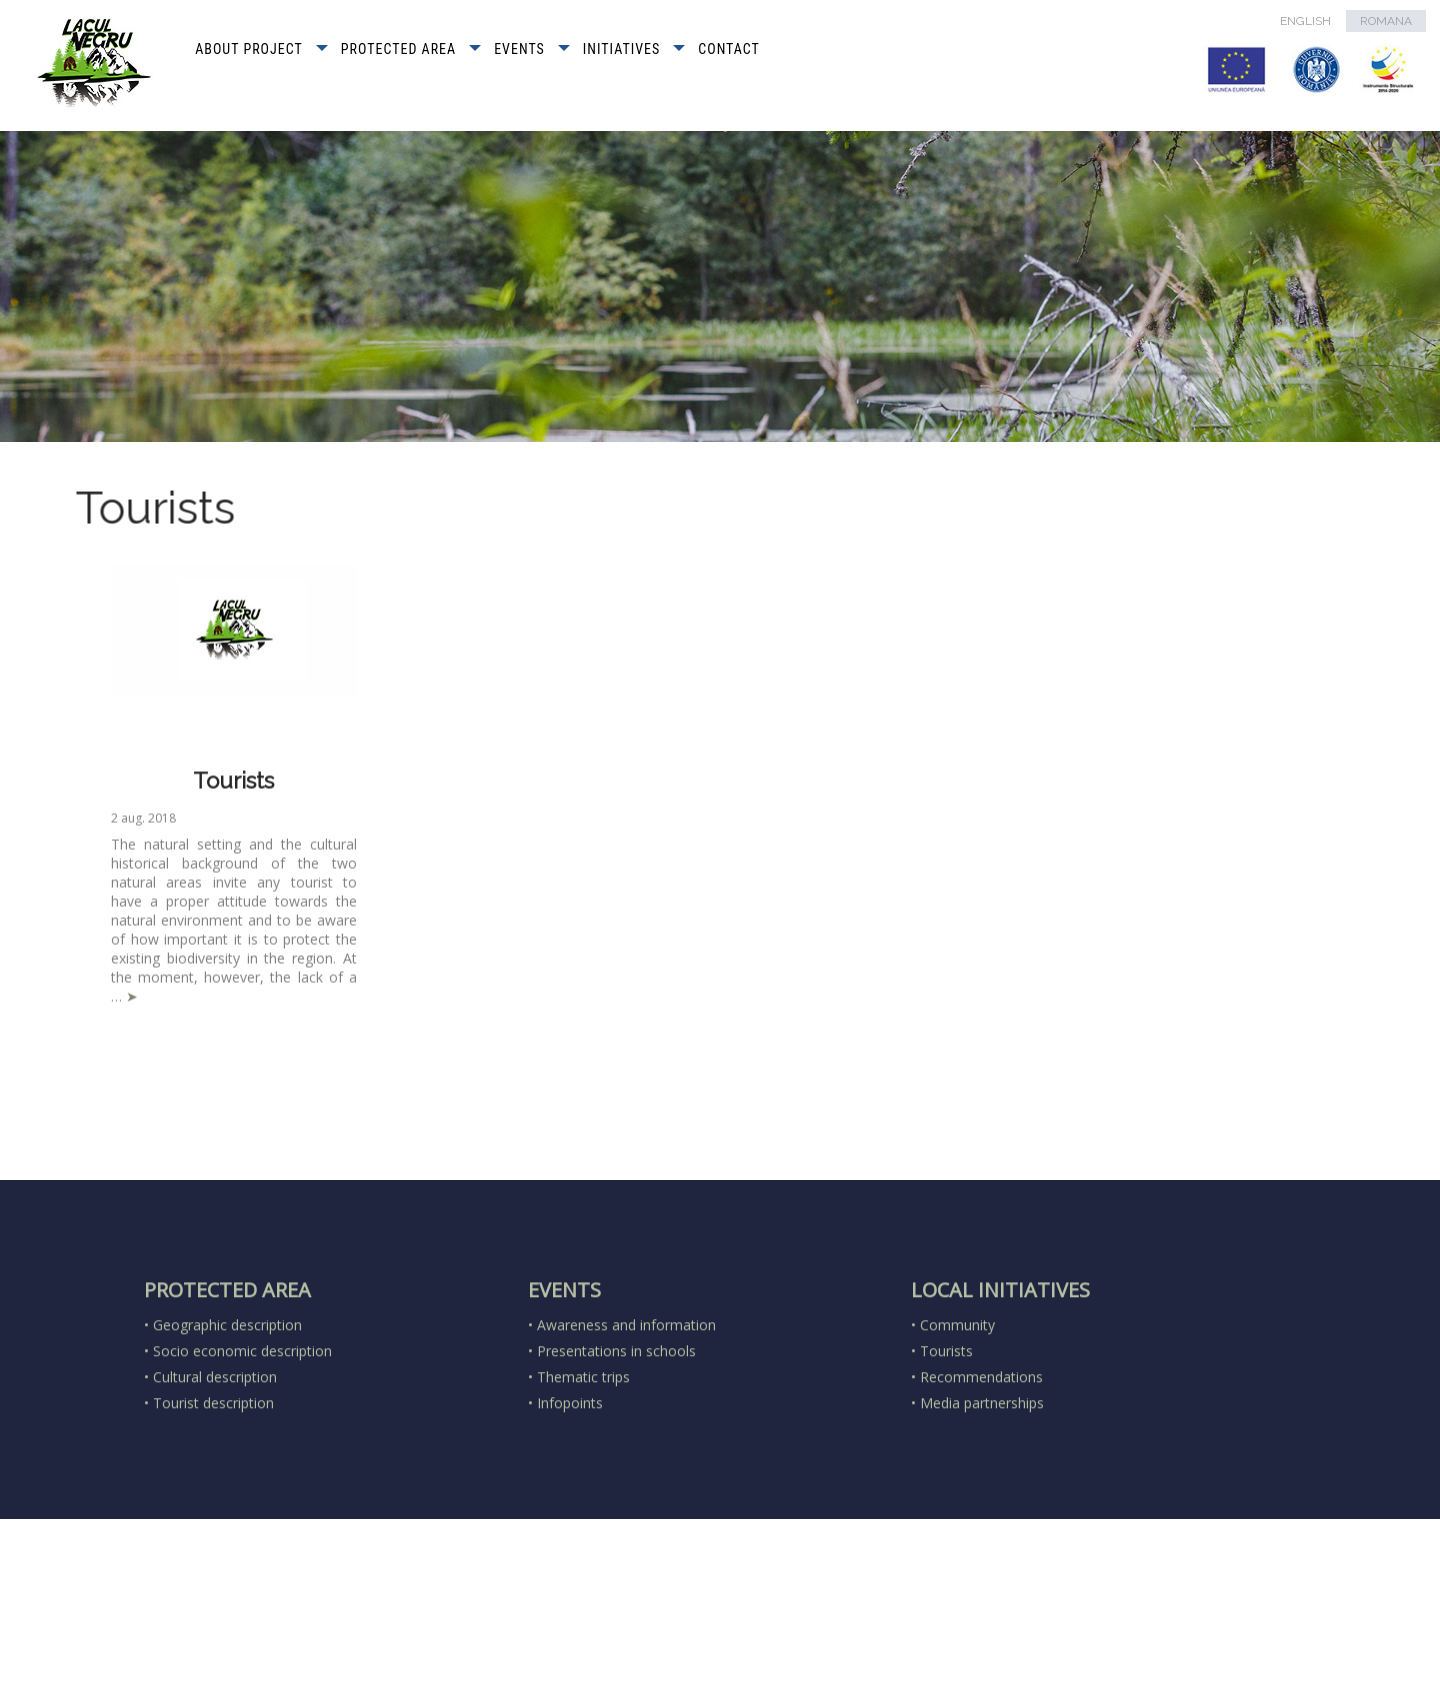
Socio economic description (242, 1421)
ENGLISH (1305, 21)
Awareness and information (626, 1395)
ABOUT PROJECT (249, 49)
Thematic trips (583, 1447)
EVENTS (519, 49)
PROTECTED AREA (398, 49)
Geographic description (227, 1395)
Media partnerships (982, 1473)
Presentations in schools (616, 1421)
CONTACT (729, 49)
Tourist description (213, 1473)
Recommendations (981, 1447)
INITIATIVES (621, 49)
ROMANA (1386, 21)
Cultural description (215, 1447)
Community (957, 1395)
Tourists (233, 788)
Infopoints (570, 1473)
